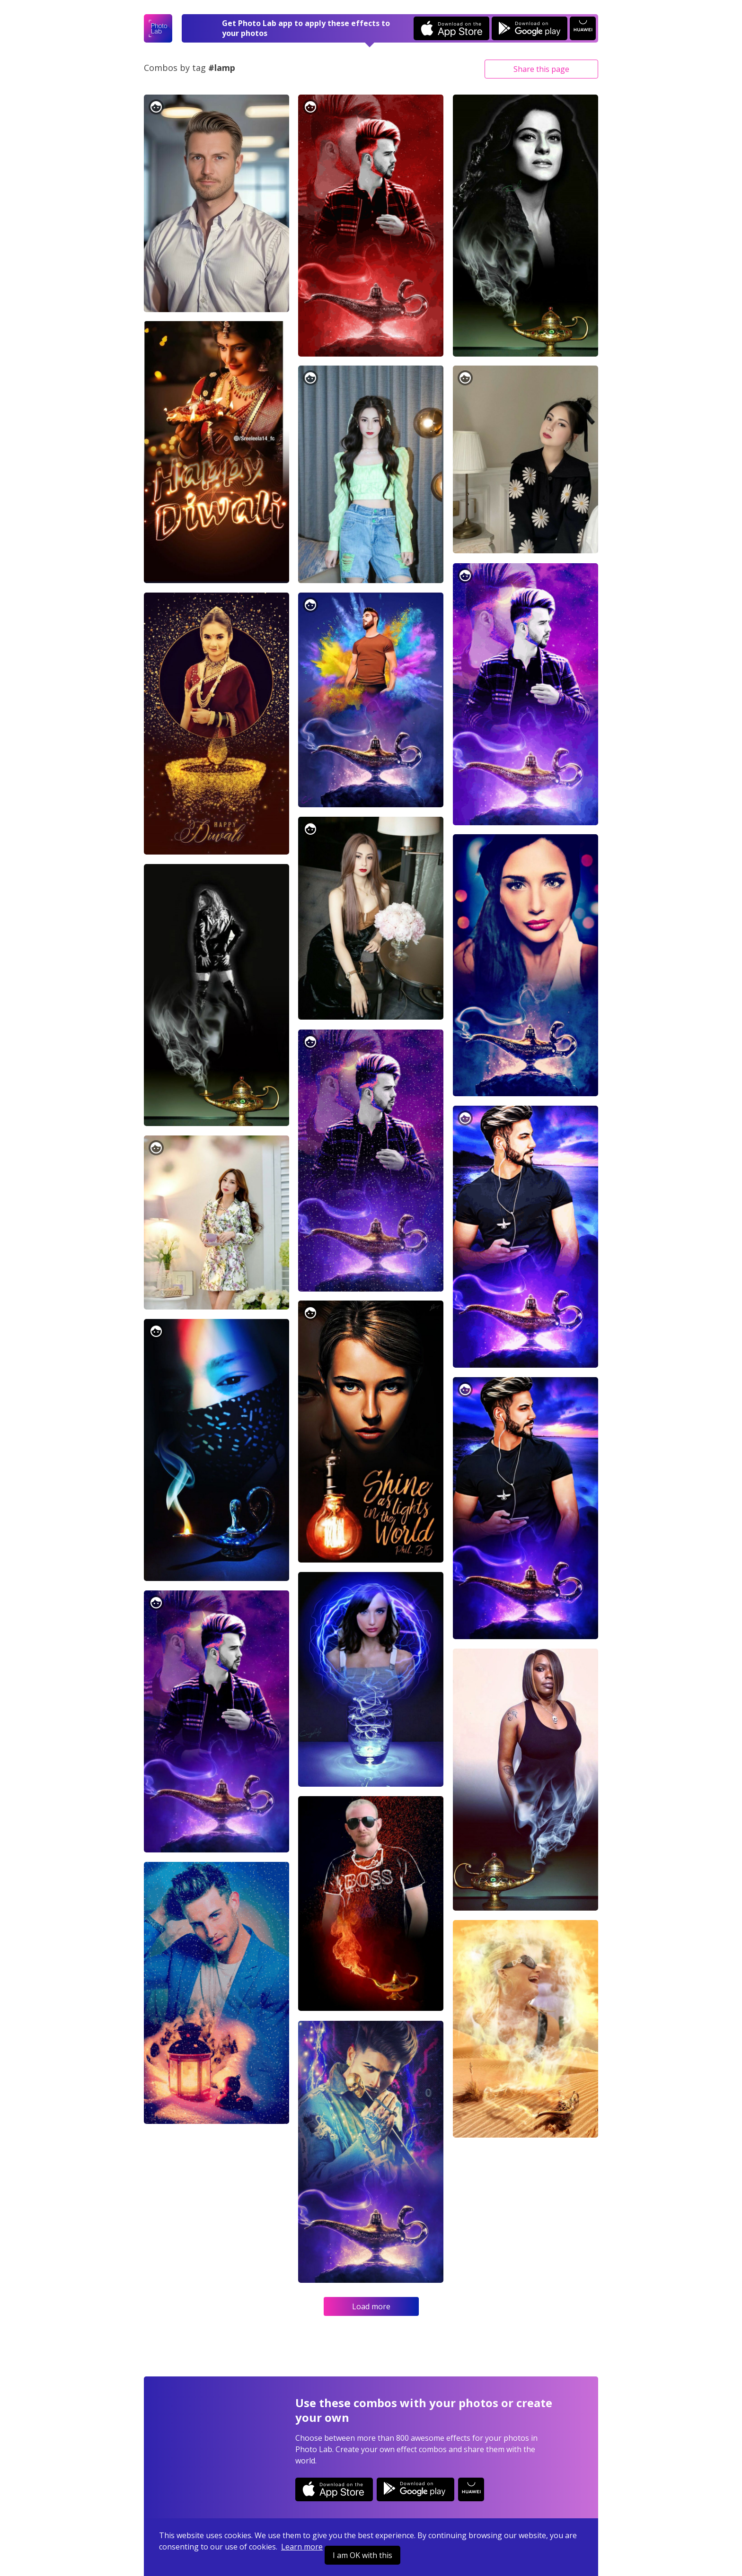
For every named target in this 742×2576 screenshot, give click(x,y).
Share (541, 69)
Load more (371, 2306)
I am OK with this (362, 2555)
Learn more (302, 2546)
